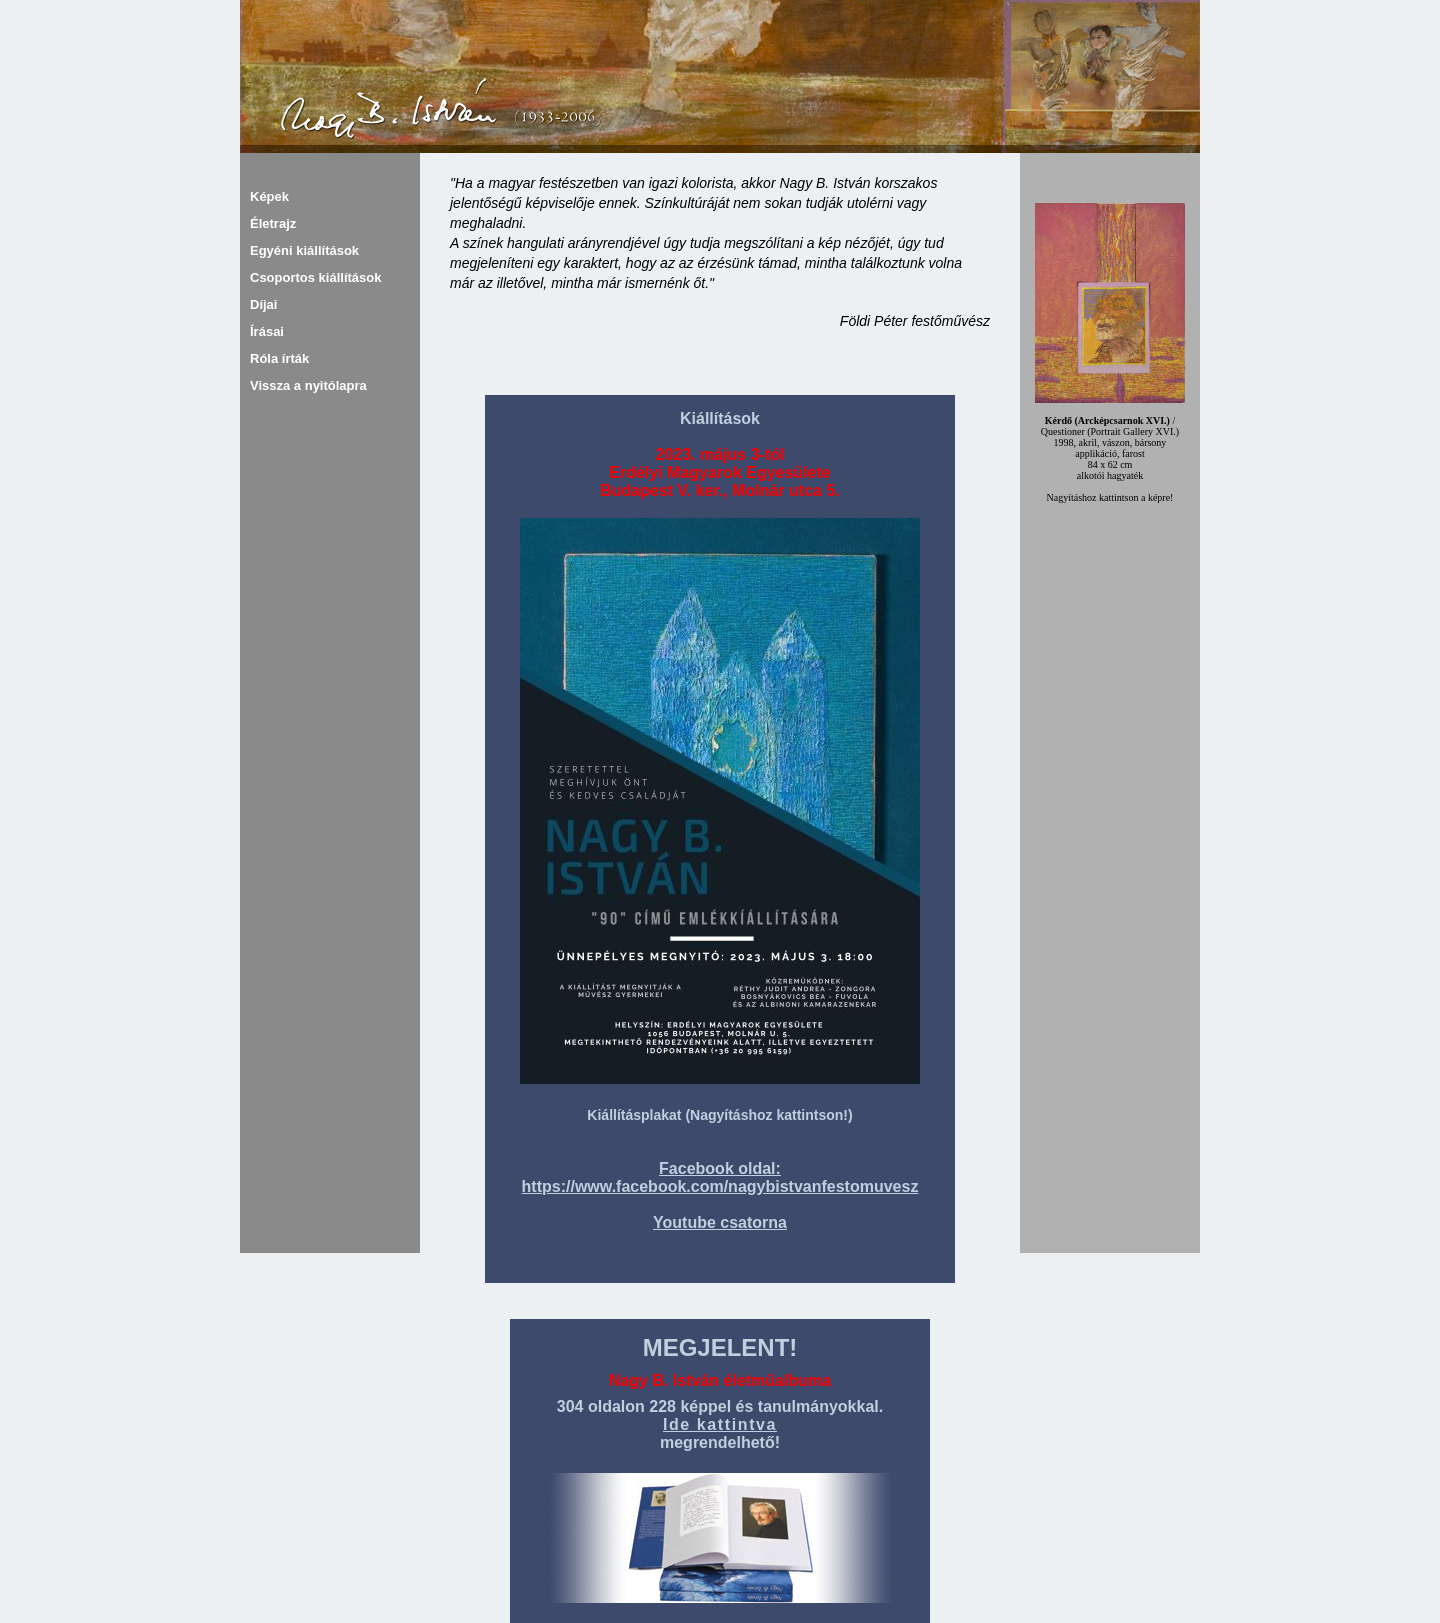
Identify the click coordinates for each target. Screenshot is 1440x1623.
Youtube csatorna (720, 1222)
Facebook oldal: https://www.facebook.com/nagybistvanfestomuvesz (720, 1177)
